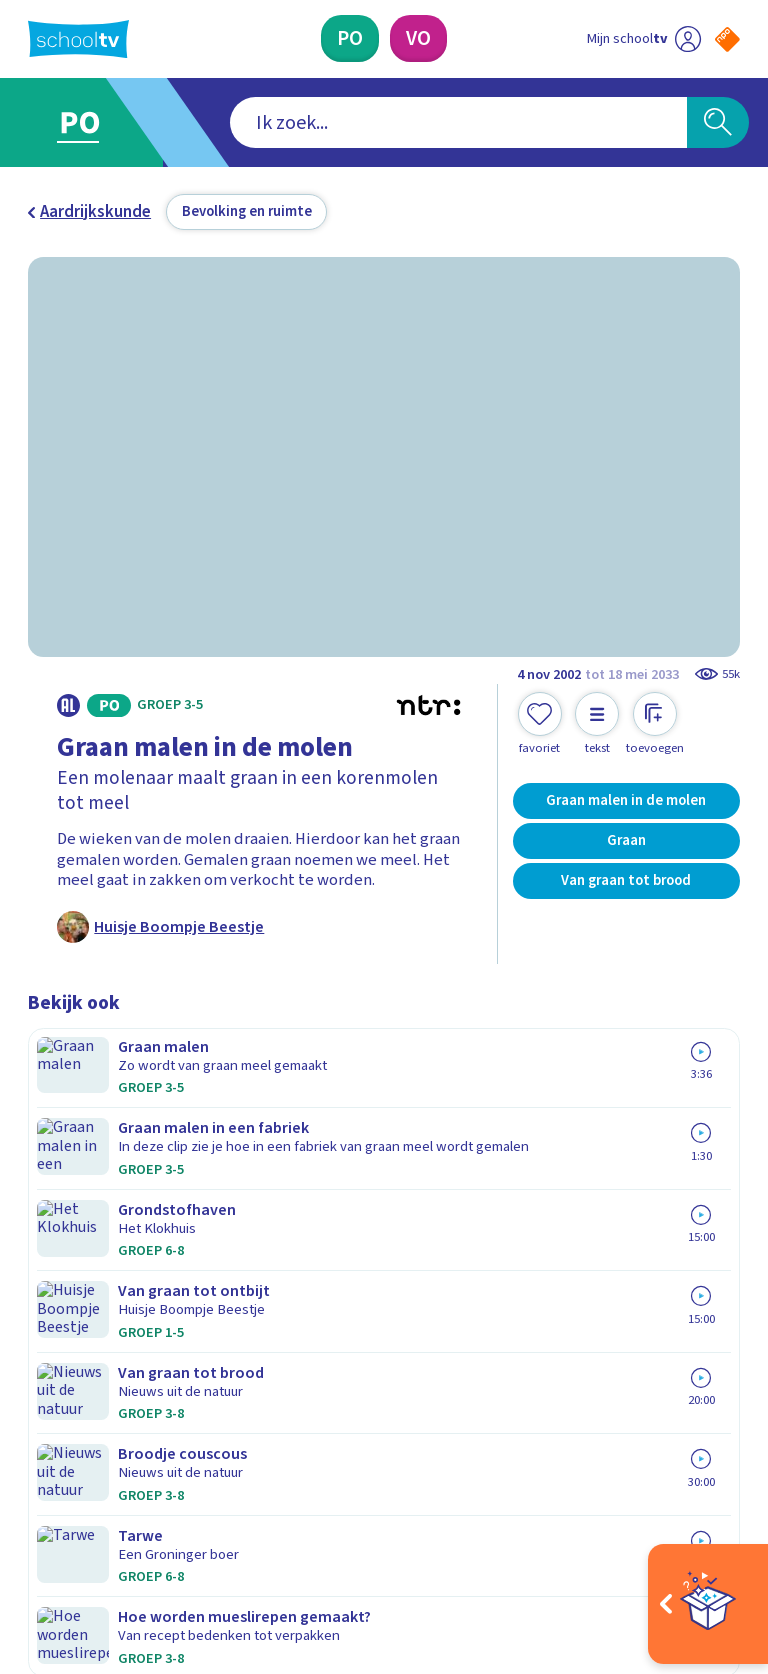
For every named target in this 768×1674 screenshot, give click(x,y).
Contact (63, 1160)
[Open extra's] (708, 1604)
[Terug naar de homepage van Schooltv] (78, 39)
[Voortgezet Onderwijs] (418, 38)
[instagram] (82, 1490)
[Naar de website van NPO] (727, 39)
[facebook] (38, 1490)
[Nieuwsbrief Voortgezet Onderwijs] (562, 1323)
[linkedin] (126, 1490)
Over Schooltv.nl (100, 1218)
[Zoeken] (718, 123)
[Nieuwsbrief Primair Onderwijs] (562, 1258)
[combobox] (353, 123)
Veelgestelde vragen (118, 1189)
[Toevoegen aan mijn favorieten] (540, 724)
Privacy (59, 1247)
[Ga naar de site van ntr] (711, 1542)
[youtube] (170, 1490)
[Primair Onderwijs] (350, 38)
